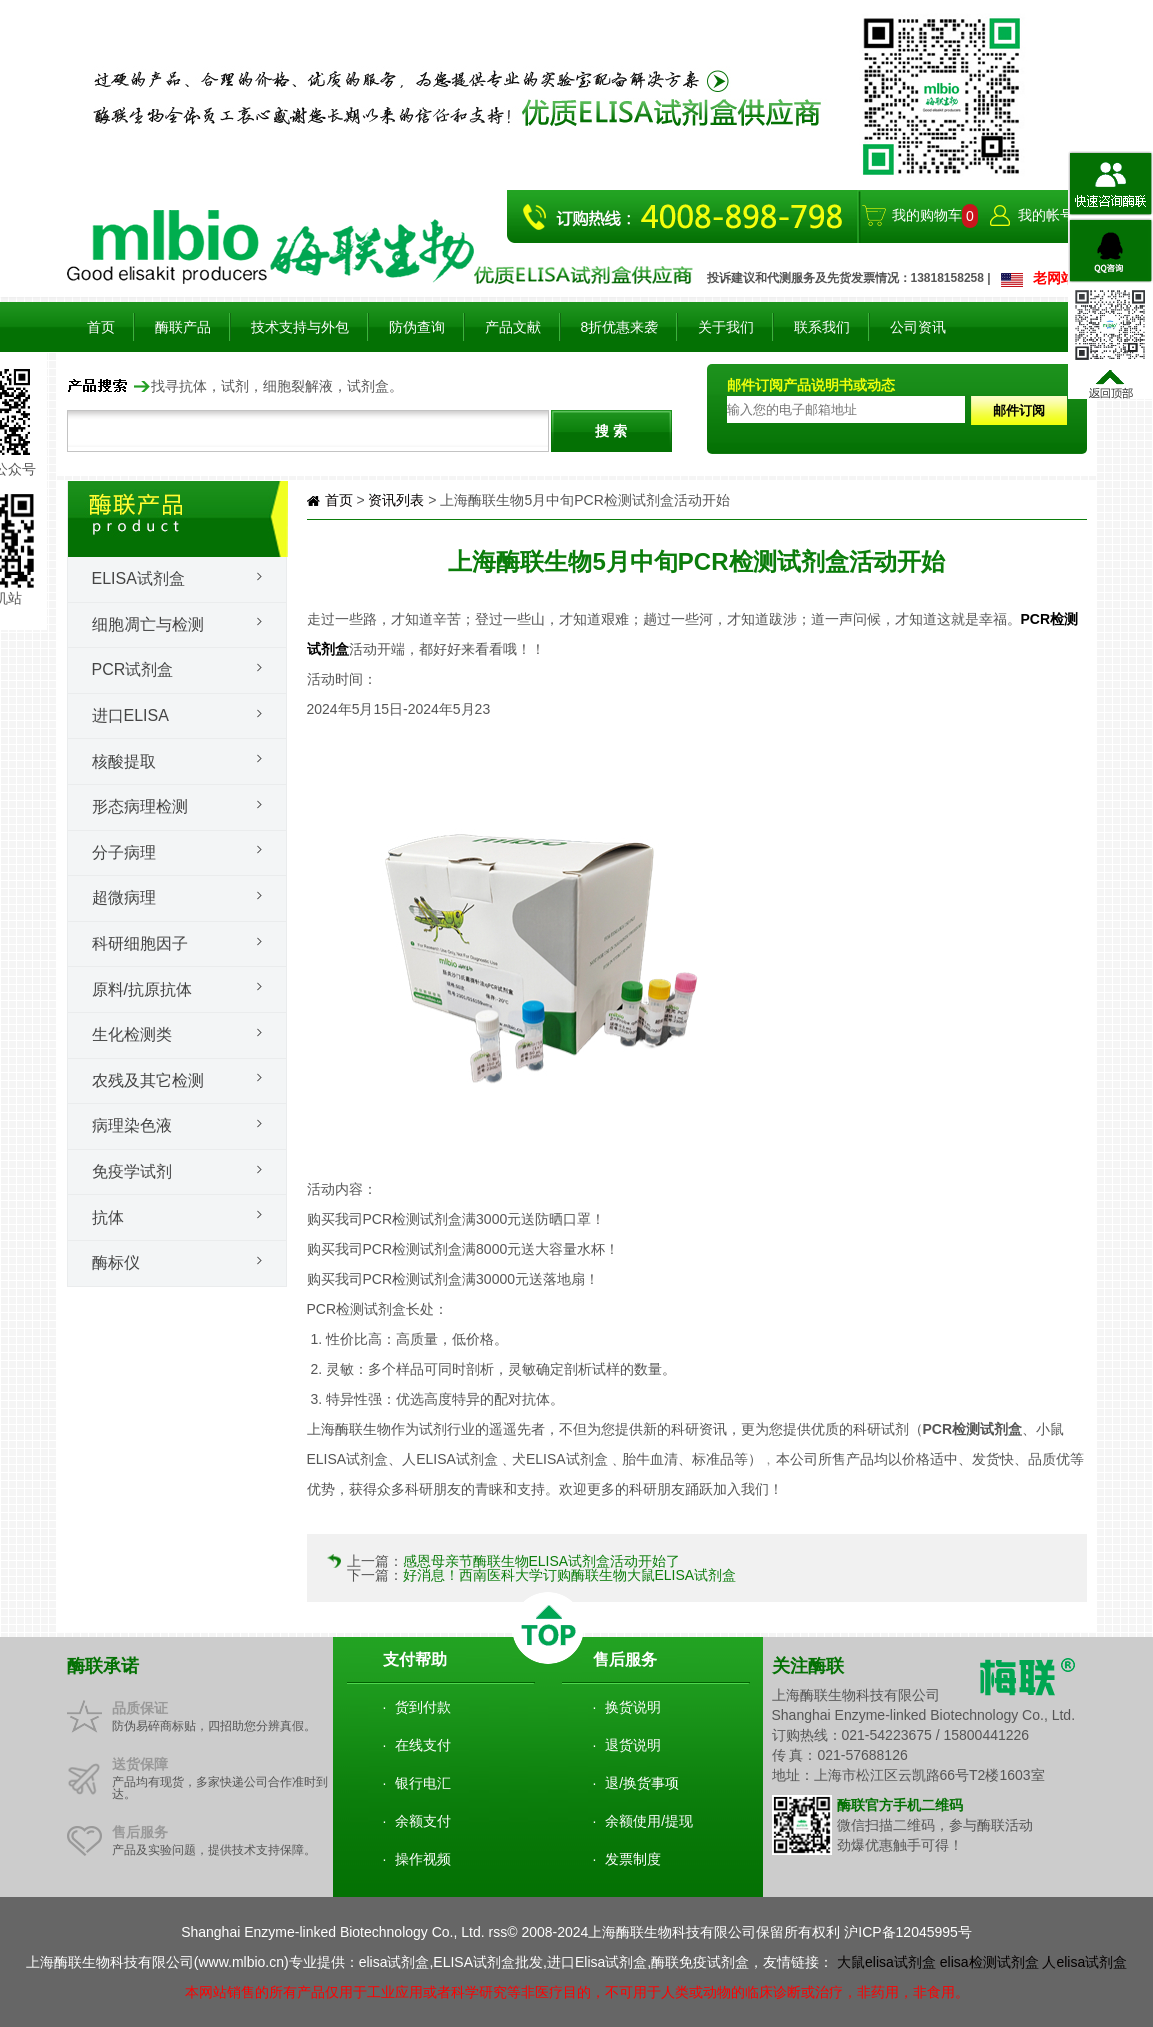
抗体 (108, 1217)
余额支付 (423, 1821)
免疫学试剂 (132, 1171)
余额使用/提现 (649, 1821)
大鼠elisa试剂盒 (886, 1962)
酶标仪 (116, 1262)
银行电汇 (423, 1783)
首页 (101, 327)
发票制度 (633, 1859)
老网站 (1054, 278)
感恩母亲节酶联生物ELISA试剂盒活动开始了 (542, 1561)
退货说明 (633, 1745)
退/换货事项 (642, 1783)
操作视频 (423, 1859)
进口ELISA (130, 715)
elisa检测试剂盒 (989, 1962)
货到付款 (423, 1707)
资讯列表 (396, 500)
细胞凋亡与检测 (148, 624)
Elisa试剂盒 (138, 578)
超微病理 (124, 897)
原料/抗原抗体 (142, 989)
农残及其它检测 (148, 1080)
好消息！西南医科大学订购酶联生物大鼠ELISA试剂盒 (570, 1575)
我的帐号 (1046, 215)
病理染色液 (132, 1125)
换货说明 (633, 1707)
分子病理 (124, 852)
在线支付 (423, 1745)
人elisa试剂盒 (1084, 1962)
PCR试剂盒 (133, 669)
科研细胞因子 (140, 943)
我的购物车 (927, 215)
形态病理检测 (140, 806)
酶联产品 (183, 327)
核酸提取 (124, 761)
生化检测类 (132, 1034)
